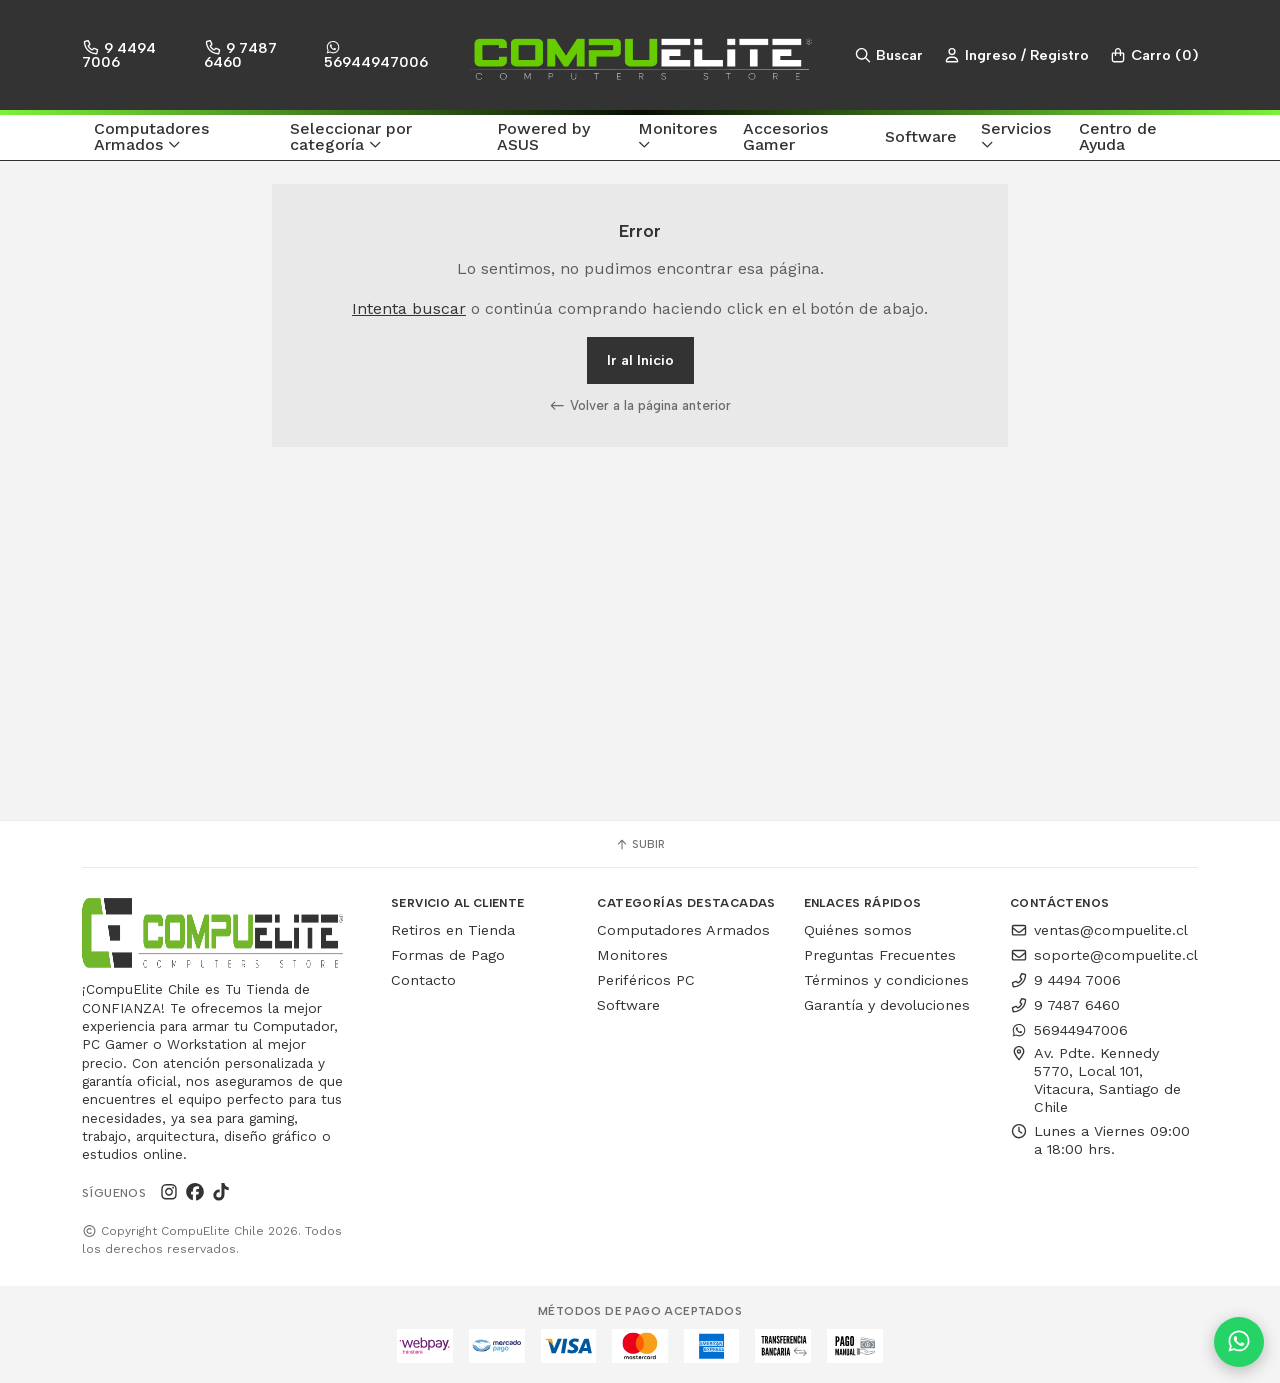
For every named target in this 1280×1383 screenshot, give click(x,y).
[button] (180, 138)
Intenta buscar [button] (409, 308)
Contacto (423, 980)
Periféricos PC (646, 980)
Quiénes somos (858, 930)
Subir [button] (640, 844)
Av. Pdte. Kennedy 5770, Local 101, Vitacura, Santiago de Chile (1095, 1080)
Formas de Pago (448, 955)
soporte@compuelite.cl (1104, 955)
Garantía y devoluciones (887, 1005)
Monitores (632, 955)
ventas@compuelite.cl (1099, 930)
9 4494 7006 (119, 54)
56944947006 (376, 55)
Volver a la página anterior (640, 405)
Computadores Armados (683, 930)
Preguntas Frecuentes (880, 955)
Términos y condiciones (886, 980)
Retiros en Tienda (453, 930)
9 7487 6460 (240, 54)
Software (628, 1005)
